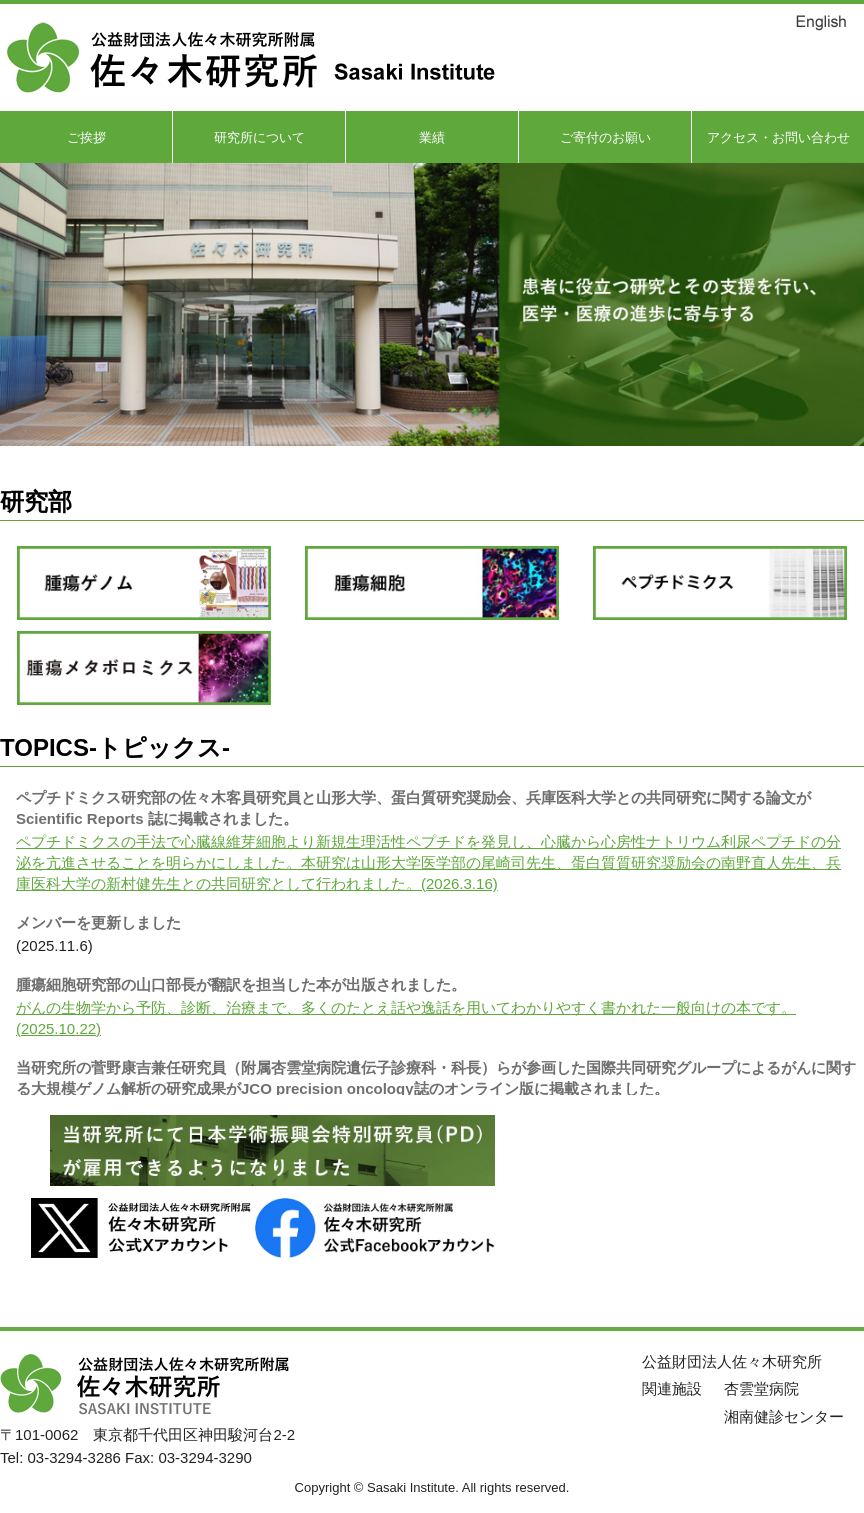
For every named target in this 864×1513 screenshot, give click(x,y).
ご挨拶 (86, 137)
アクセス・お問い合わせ (778, 137)
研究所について (259, 137)
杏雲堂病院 (761, 1388)
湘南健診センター (784, 1416)
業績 (432, 137)
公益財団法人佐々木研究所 (732, 1361)
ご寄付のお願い (605, 137)
